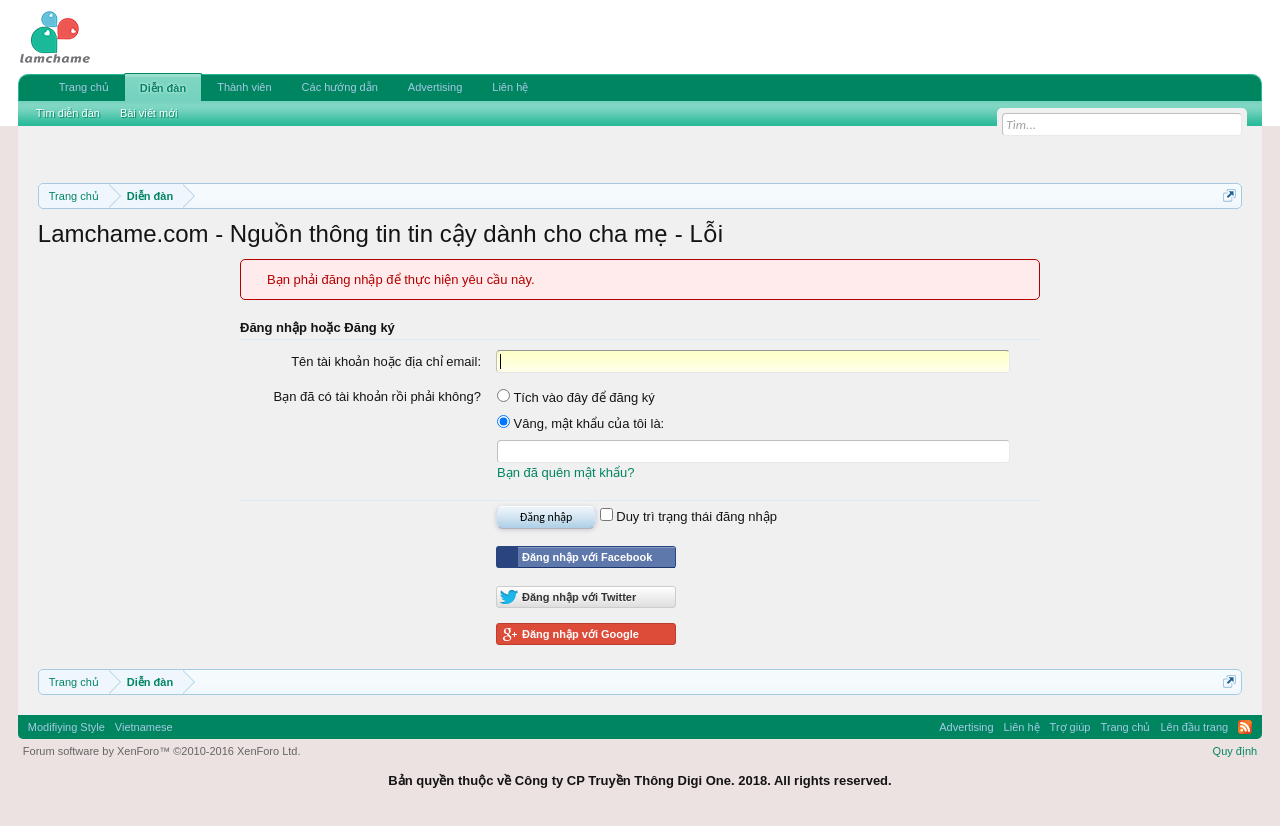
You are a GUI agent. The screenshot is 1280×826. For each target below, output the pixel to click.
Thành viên (244, 87)
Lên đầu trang (1194, 727)
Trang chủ (84, 87)
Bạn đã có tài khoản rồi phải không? (377, 396)
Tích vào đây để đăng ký (576, 397)
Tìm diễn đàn (68, 113)
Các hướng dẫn (340, 87)
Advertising (435, 87)
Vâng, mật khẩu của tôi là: (580, 423)
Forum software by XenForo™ (162, 751)
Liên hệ (510, 87)
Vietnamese (144, 727)
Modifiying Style (66, 727)
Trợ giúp (1070, 727)
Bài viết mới (149, 113)
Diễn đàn (163, 88)
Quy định (1235, 751)
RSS (1245, 727)
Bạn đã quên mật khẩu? (565, 472)
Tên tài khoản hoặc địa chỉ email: (386, 361)
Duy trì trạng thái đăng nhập (688, 516)
